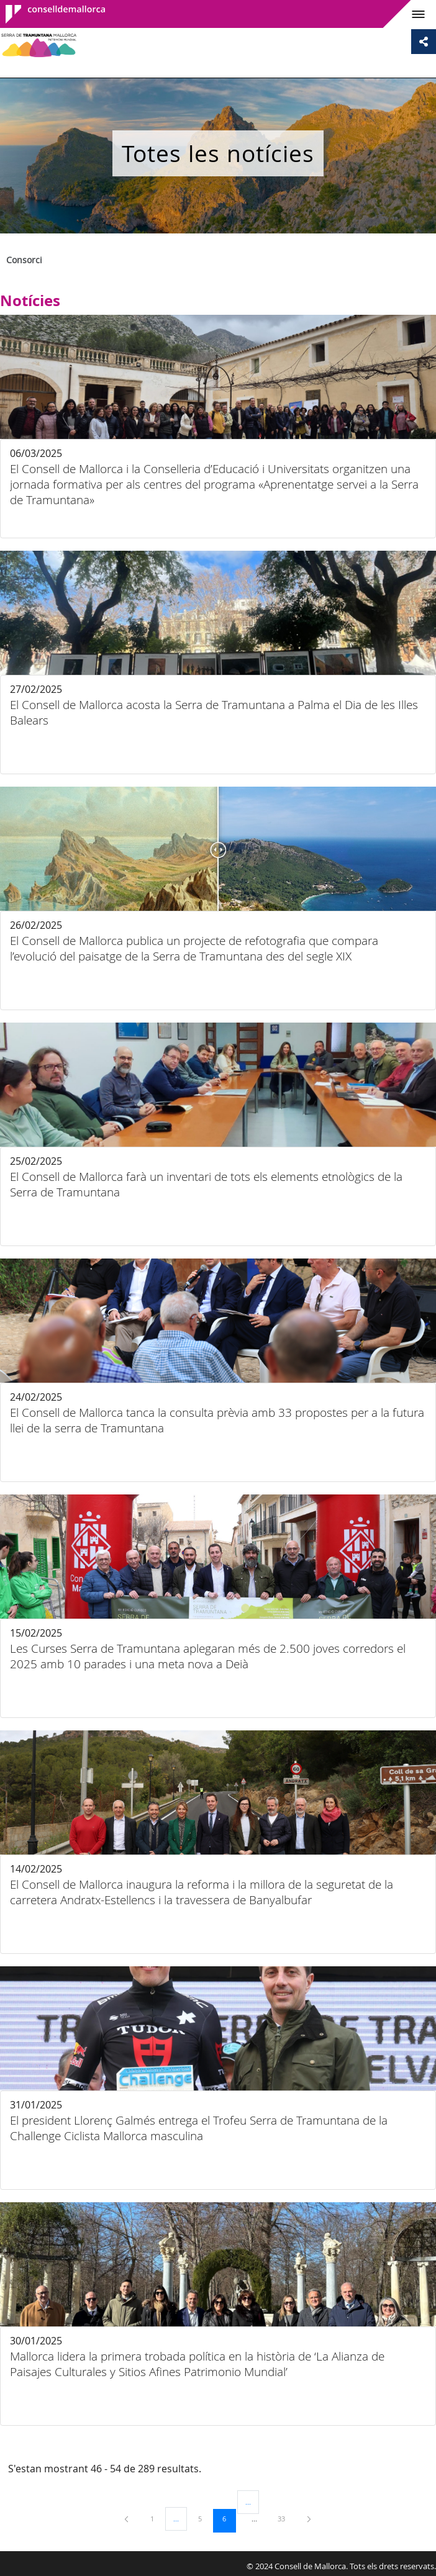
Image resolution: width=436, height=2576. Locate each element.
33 (285, 2518)
